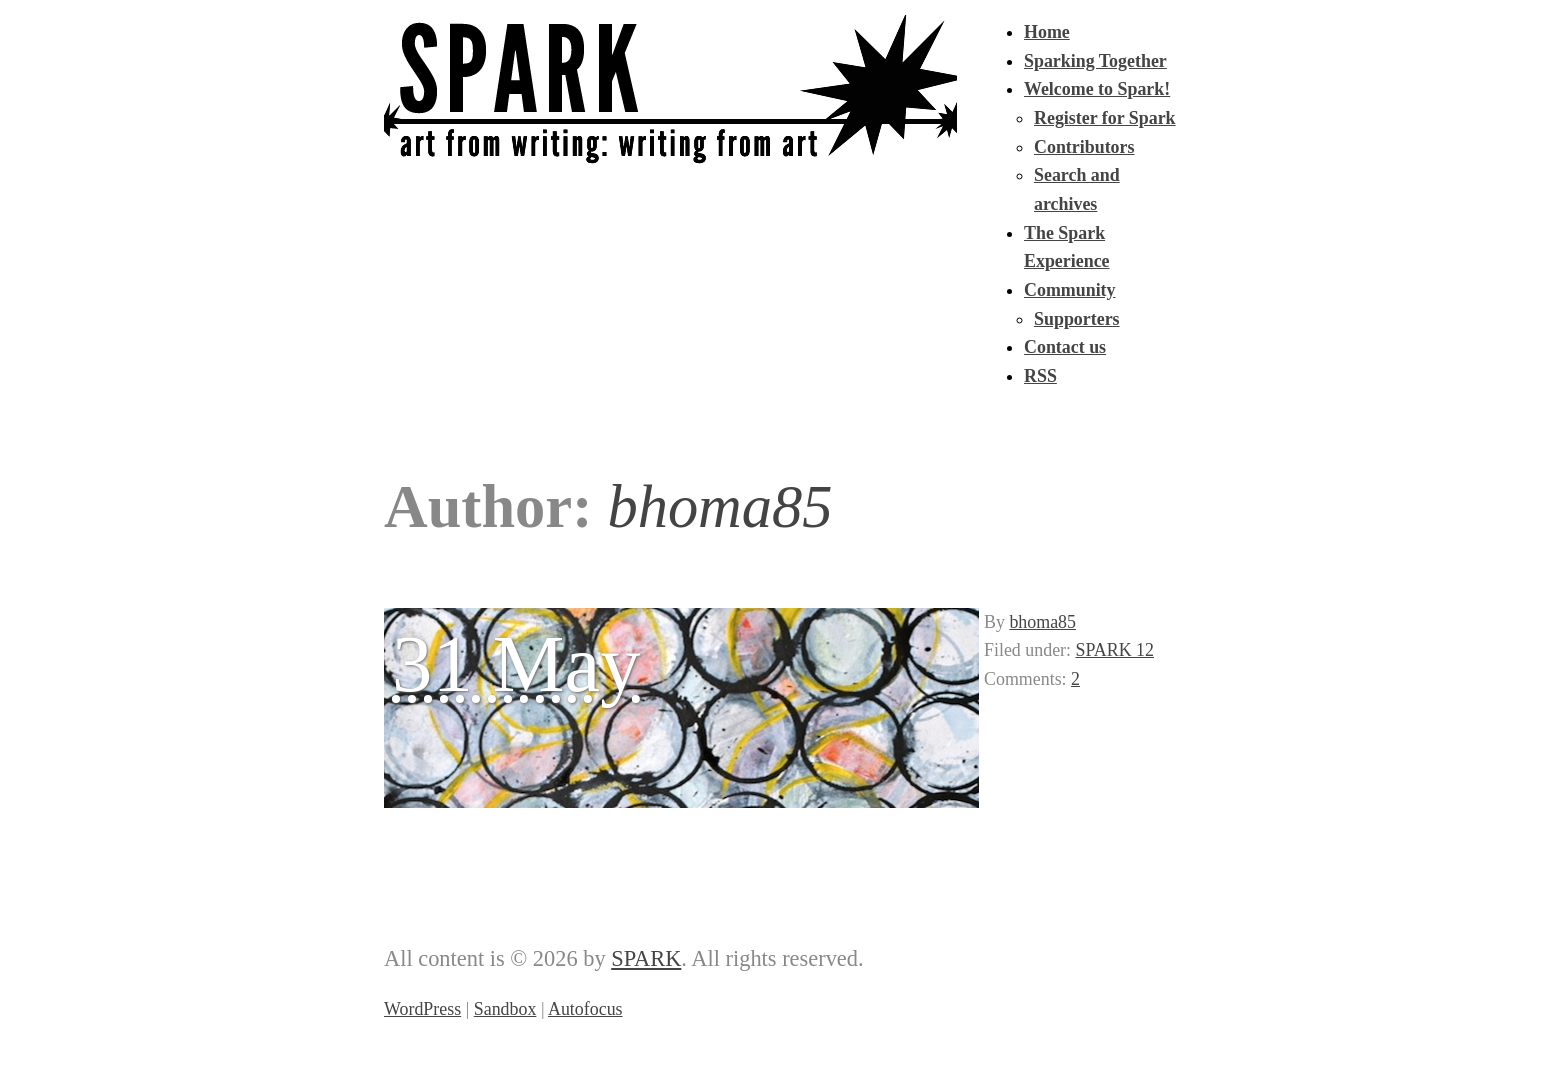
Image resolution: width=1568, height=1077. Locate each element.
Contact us (1065, 347)
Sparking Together (1095, 61)
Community (1070, 290)
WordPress (422, 1009)
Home (1047, 32)
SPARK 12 (1115, 650)
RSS (1040, 376)
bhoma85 (1042, 622)
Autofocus (585, 1009)
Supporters (1077, 319)
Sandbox (505, 1009)
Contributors (1084, 147)
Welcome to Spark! (1097, 89)
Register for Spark (1105, 118)
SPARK (646, 958)
